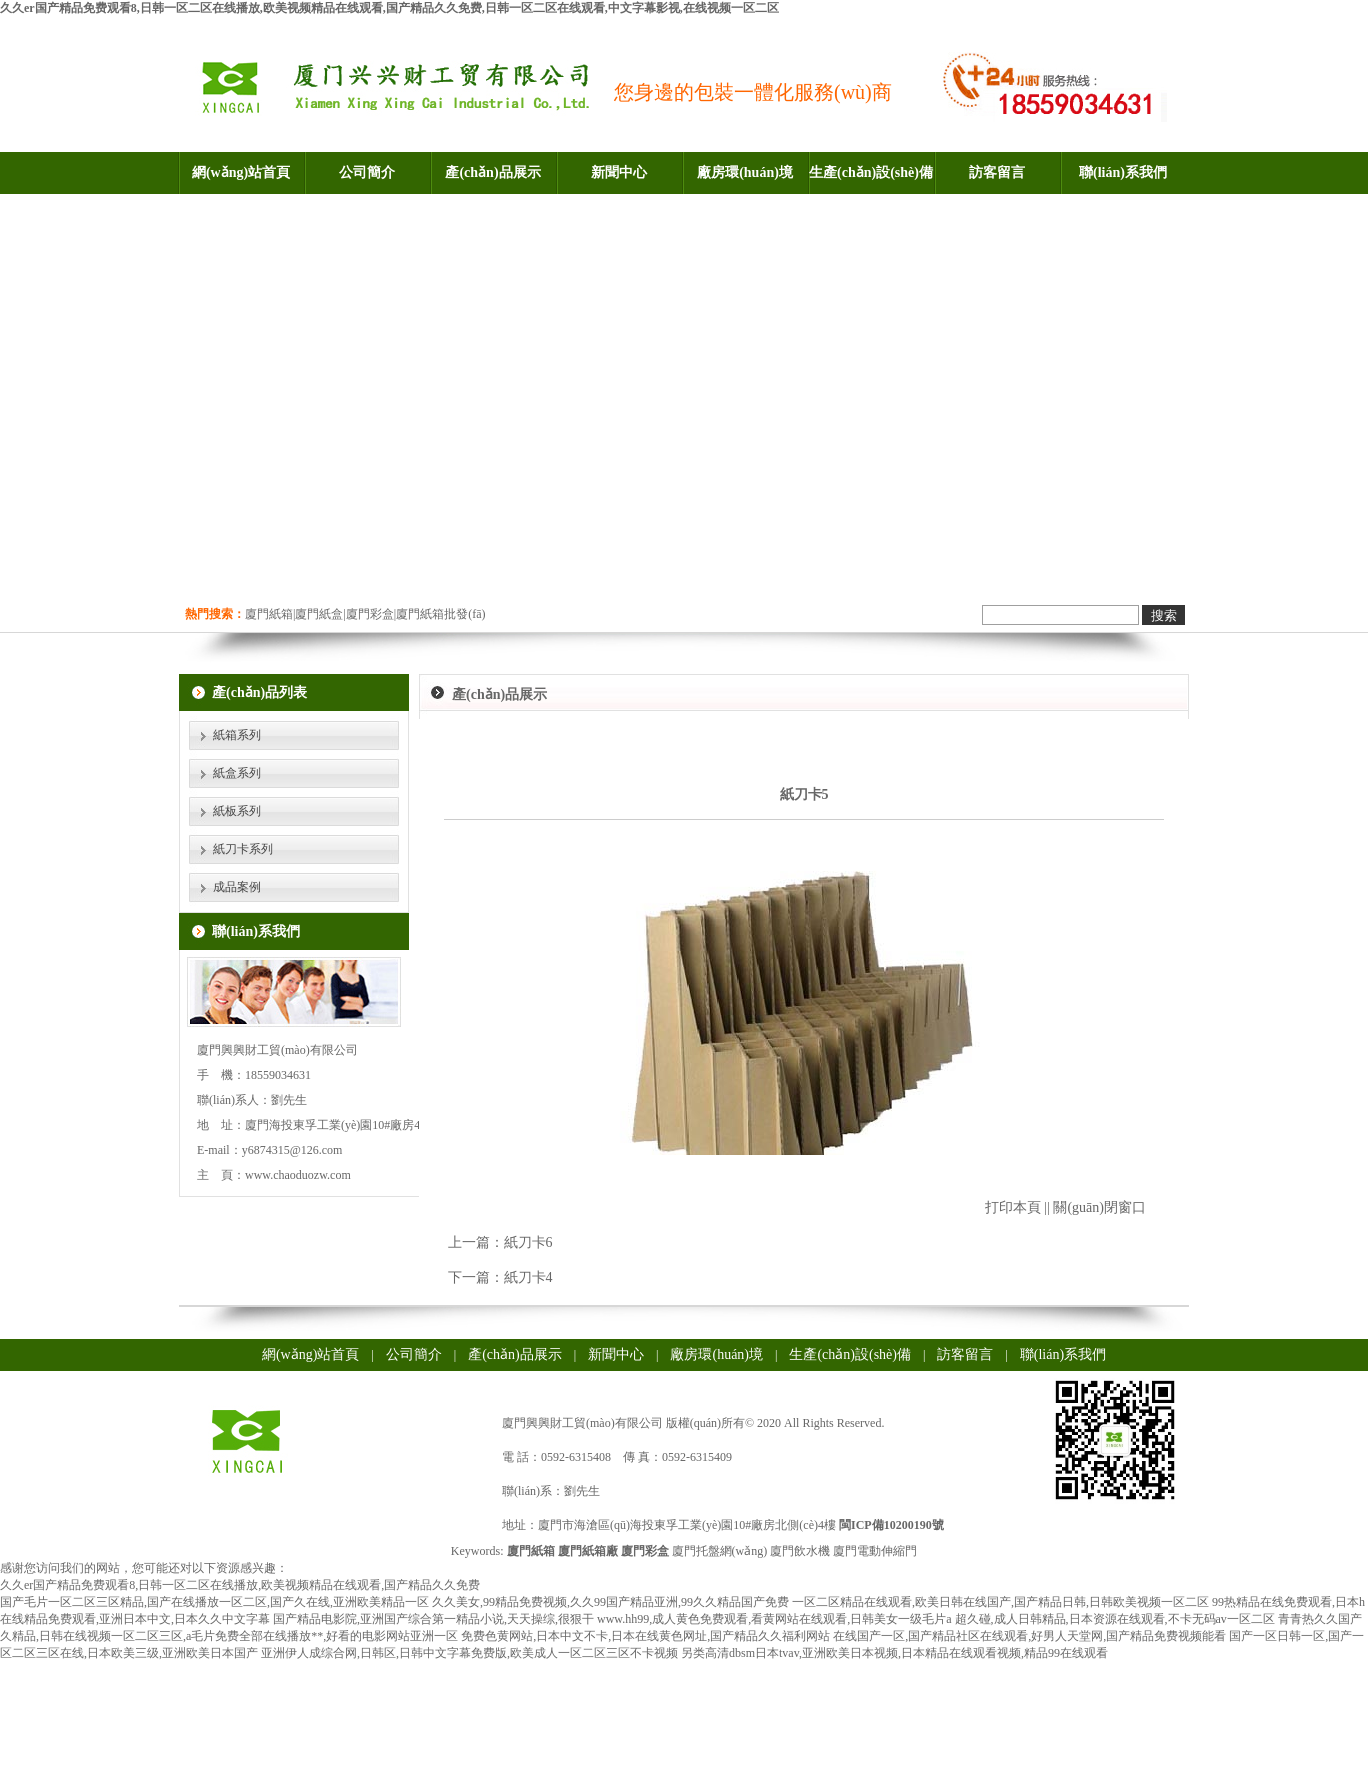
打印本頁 (1013, 1207)
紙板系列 (237, 811)
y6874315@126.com (292, 1150)
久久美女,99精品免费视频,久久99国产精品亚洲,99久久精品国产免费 (610, 1602)
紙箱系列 (237, 735)
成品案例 (237, 887)
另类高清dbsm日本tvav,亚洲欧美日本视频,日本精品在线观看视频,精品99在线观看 (894, 1653)
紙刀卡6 (528, 1242)
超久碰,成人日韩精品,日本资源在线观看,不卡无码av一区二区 (1115, 1619)
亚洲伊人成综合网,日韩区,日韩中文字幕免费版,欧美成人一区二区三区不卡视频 (469, 1653)
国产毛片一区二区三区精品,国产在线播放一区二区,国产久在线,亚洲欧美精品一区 (214, 1602)
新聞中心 (619, 172)
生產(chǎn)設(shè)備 (871, 172)
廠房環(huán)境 (745, 172)
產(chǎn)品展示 (492, 172)
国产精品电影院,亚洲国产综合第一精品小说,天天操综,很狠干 (433, 1619)
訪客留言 (997, 172)
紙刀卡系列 (243, 849)
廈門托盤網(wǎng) (720, 1551)
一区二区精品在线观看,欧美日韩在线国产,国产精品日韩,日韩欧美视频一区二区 (1000, 1602)
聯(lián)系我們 (1123, 172)
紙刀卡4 (528, 1277)
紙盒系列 (237, 773)
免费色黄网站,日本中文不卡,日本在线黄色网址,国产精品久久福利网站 (645, 1636)
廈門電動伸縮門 (875, 1551)
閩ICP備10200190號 (891, 1525)
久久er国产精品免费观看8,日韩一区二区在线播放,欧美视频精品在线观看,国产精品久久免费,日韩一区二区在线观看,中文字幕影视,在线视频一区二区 (389, 8)
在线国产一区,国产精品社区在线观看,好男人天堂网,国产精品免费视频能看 (1029, 1636)
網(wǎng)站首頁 (241, 172)
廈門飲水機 (800, 1551)
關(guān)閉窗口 (1099, 1207)
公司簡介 (367, 172)
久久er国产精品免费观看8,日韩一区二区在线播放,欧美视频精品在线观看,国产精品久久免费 (240, 1585)
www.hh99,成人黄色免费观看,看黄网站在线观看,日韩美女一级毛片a (774, 1619)
